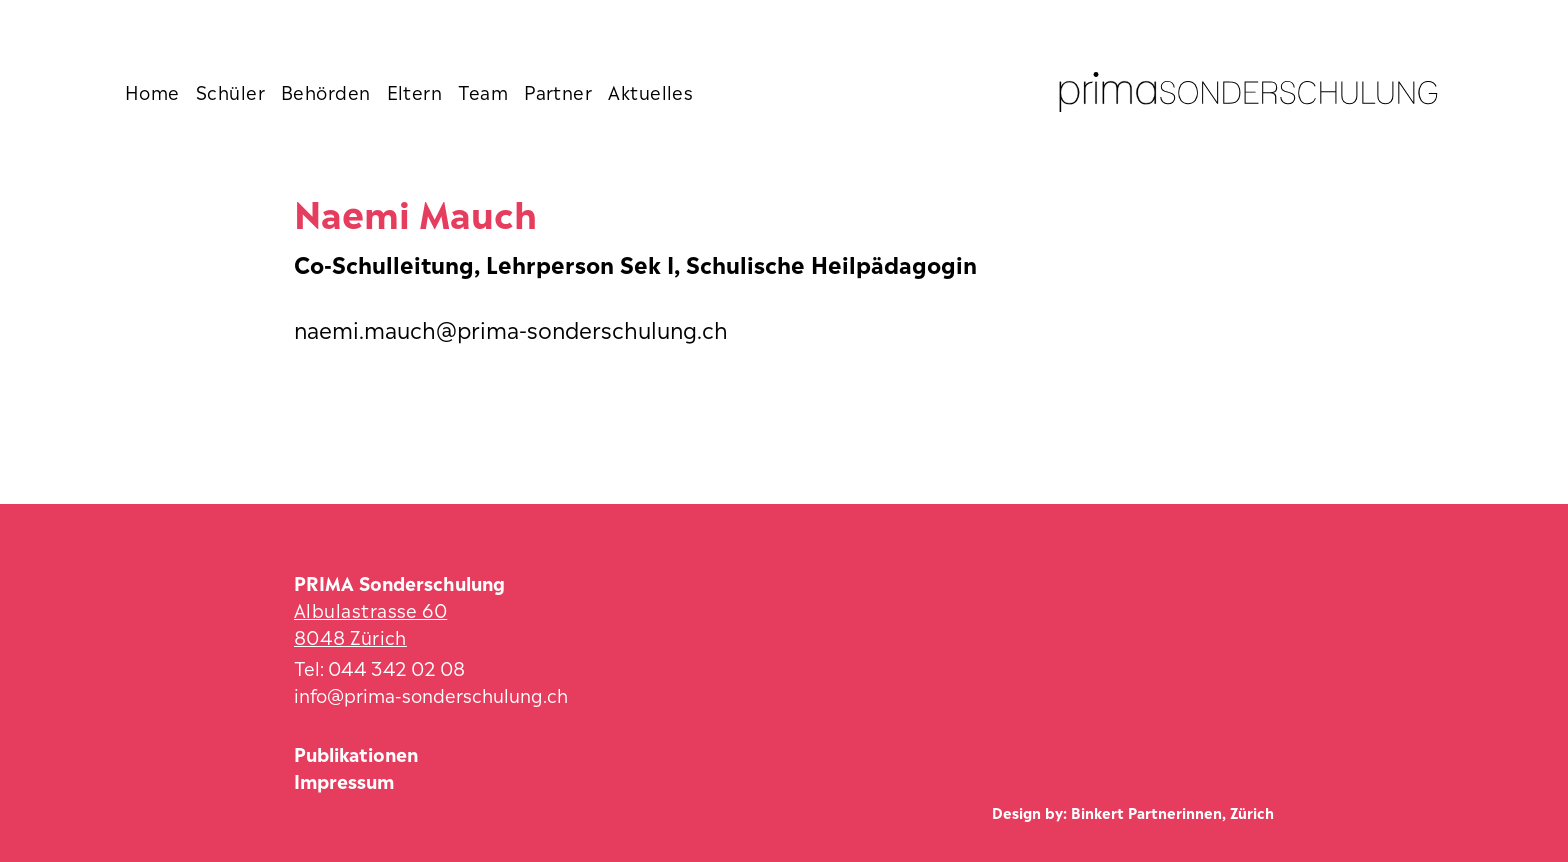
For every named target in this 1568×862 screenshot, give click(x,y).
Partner (558, 91)
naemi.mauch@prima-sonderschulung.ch (511, 327)
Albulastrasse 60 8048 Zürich (370, 622)
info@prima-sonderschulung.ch (431, 693)
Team (483, 91)
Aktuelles (650, 91)
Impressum (344, 779)
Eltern (415, 91)
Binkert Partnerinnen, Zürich (1172, 811)
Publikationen (356, 752)
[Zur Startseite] (1248, 92)
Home (152, 91)
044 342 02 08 (396, 666)
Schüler (230, 91)
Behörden (326, 91)
